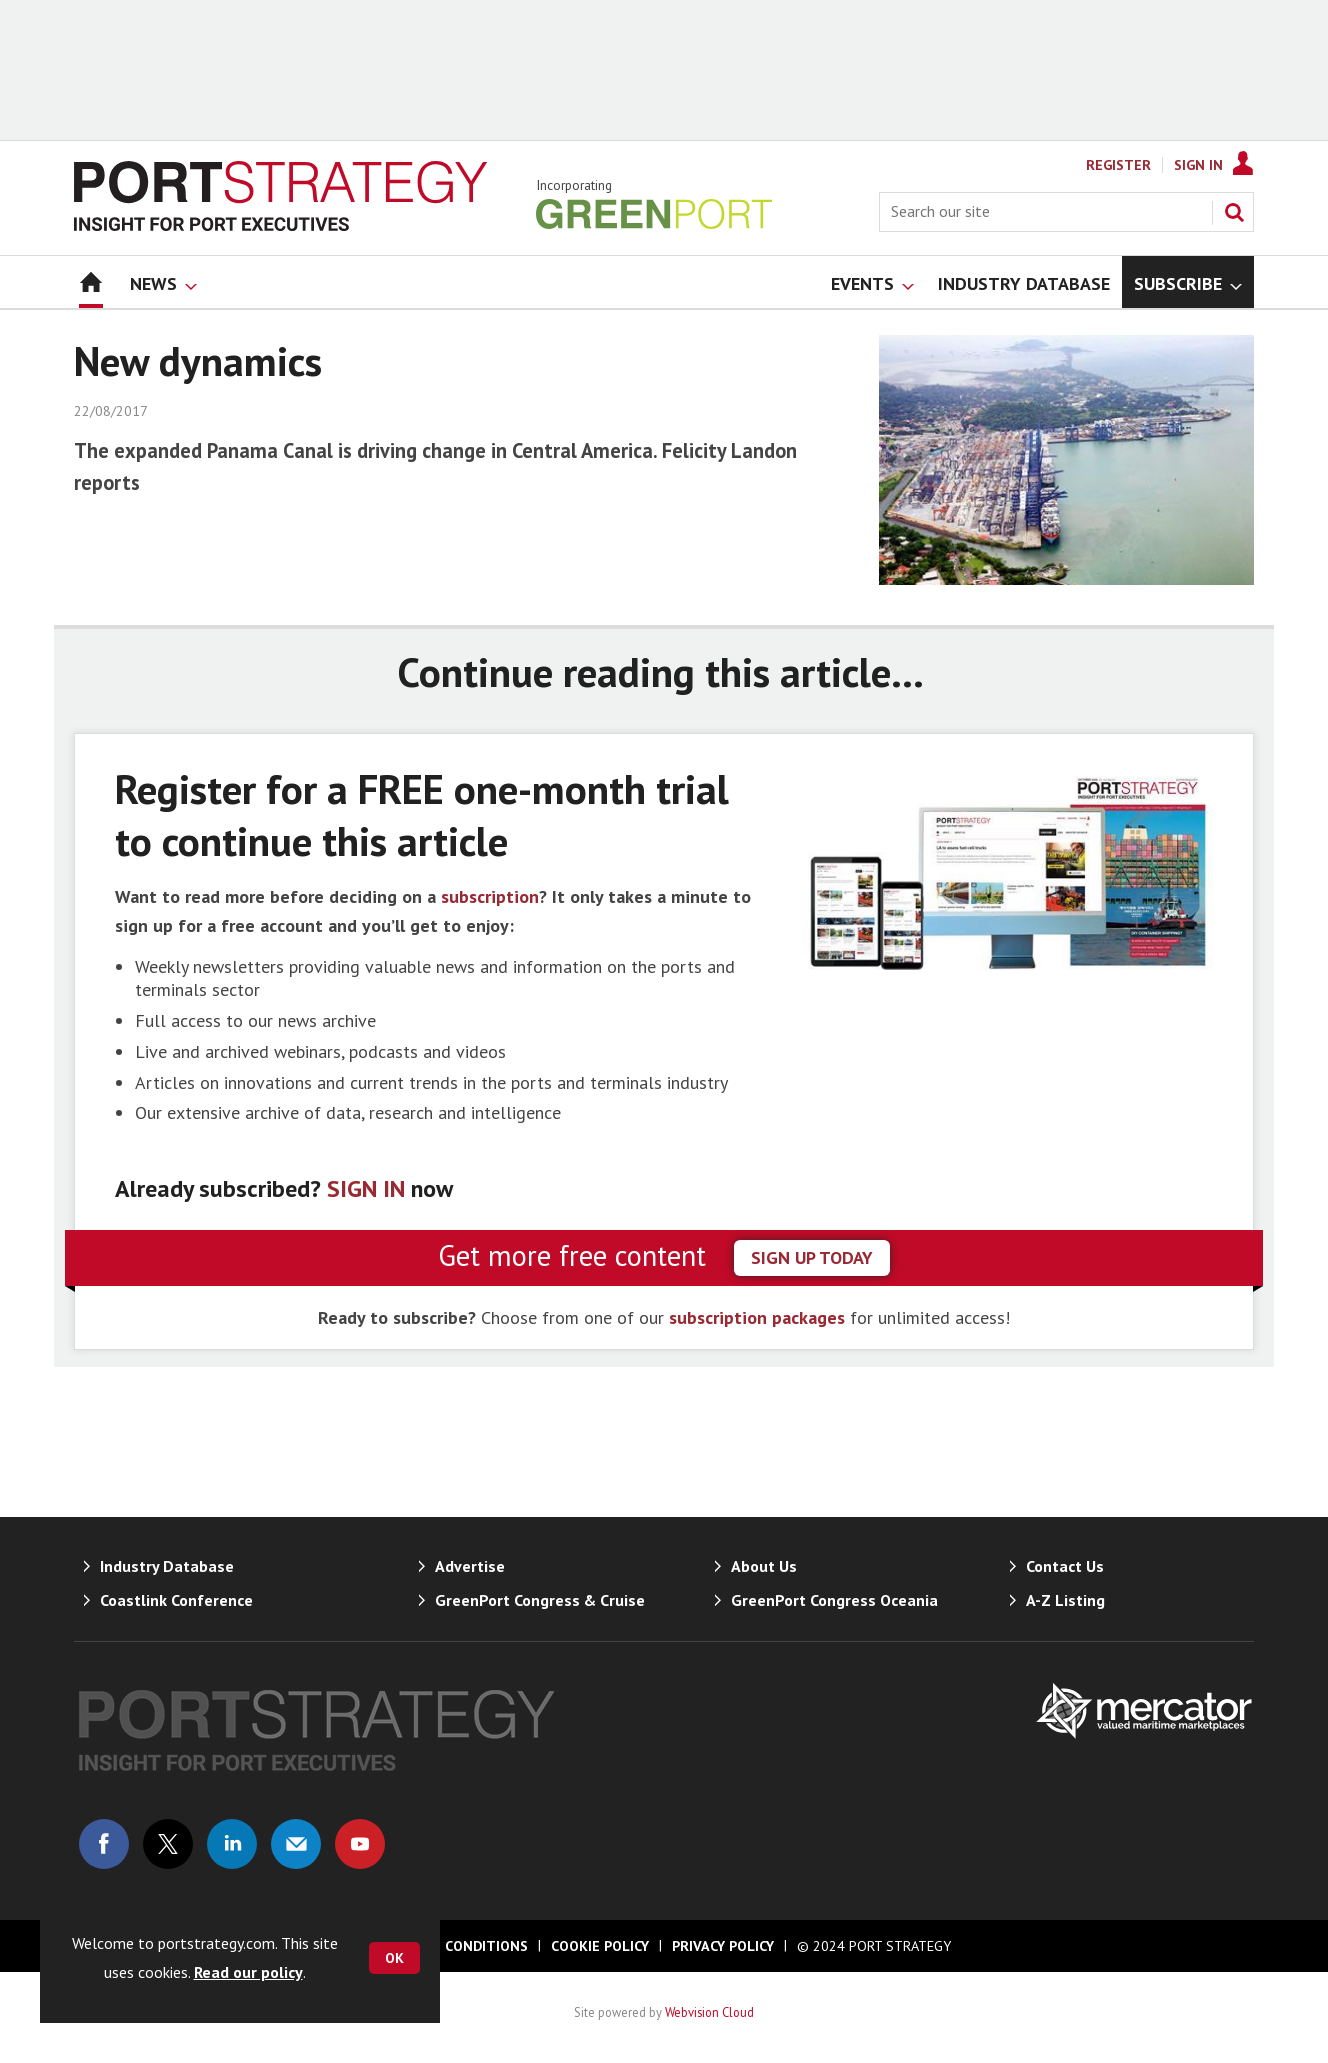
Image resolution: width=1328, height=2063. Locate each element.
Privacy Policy (723, 1946)
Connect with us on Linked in (232, 1844)
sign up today (812, 1257)
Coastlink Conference (176, 1600)
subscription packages (757, 1317)
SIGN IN (366, 1188)
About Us (764, 1566)
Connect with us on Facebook (104, 1844)
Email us (296, 1844)
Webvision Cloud (709, 2012)
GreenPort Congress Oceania (834, 1600)
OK (394, 1958)
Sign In (1198, 165)
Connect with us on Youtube (360, 1844)
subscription (490, 896)
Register (1118, 165)
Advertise (470, 1566)
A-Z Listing (1065, 1600)
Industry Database (167, 1566)
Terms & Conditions (453, 1946)
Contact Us (1065, 1566)
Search (1234, 212)
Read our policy (248, 1972)
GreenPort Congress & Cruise (540, 1600)
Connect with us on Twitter (168, 1844)
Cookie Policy (600, 1946)
